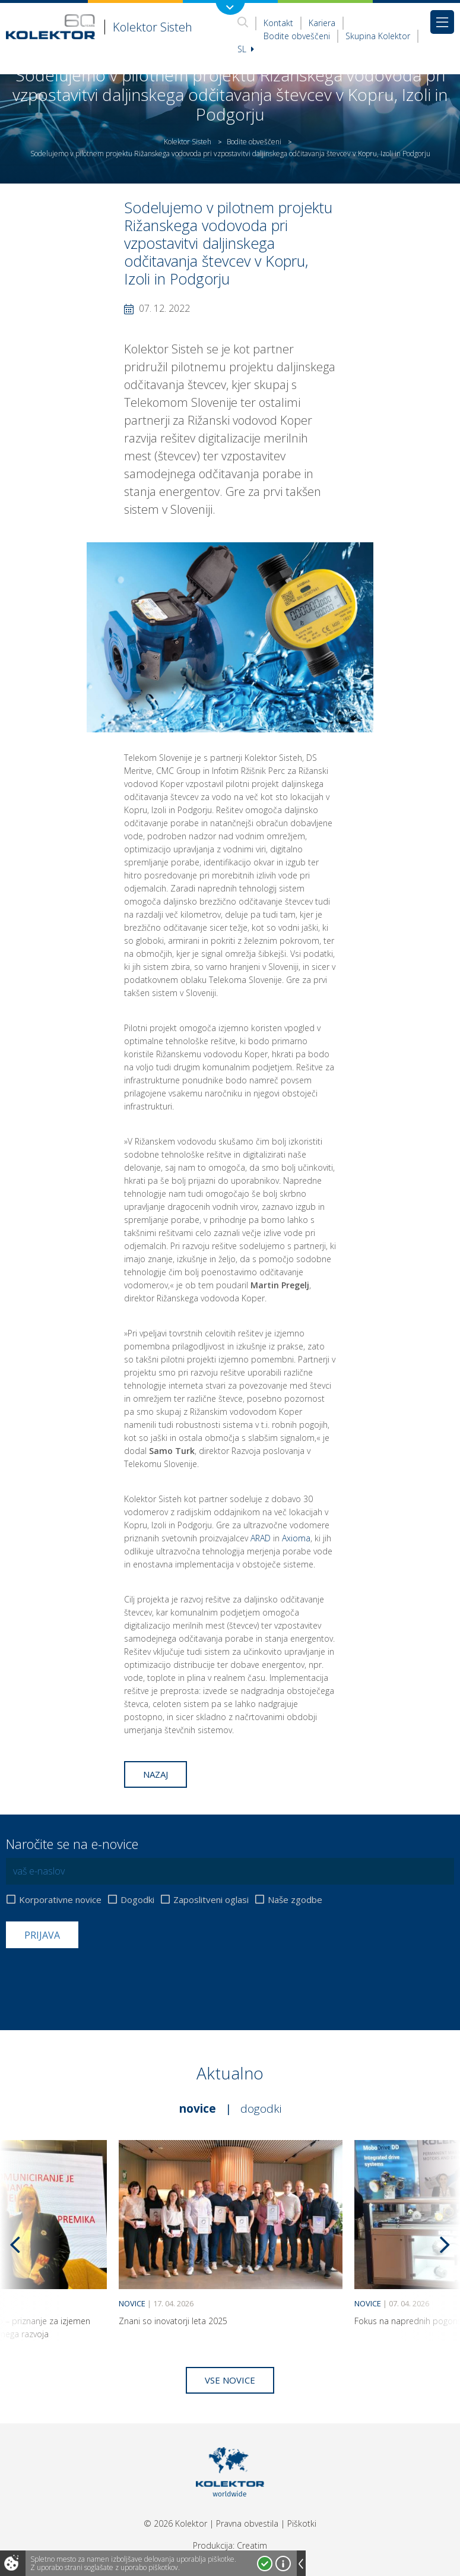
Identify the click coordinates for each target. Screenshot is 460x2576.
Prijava (42, 1935)
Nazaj (155, 1774)
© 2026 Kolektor (175, 2523)
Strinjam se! (264, 2563)
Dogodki (137, 1900)
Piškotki (301, 2523)
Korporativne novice (60, 1900)
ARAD (260, 1538)
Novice (197, 2108)
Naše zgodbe (295, 1900)
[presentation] (96, 1977)
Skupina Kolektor (377, 36)
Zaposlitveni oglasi (211, 1900)
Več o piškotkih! (283, 2563)
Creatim (252, 2545)
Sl (245, 49)
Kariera (322, 23)
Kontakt (278, 23)
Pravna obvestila (247, 2523)
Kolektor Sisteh (187, 142)
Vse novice (230, 2380)
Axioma (296, 1538)
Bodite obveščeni (297, 36)
